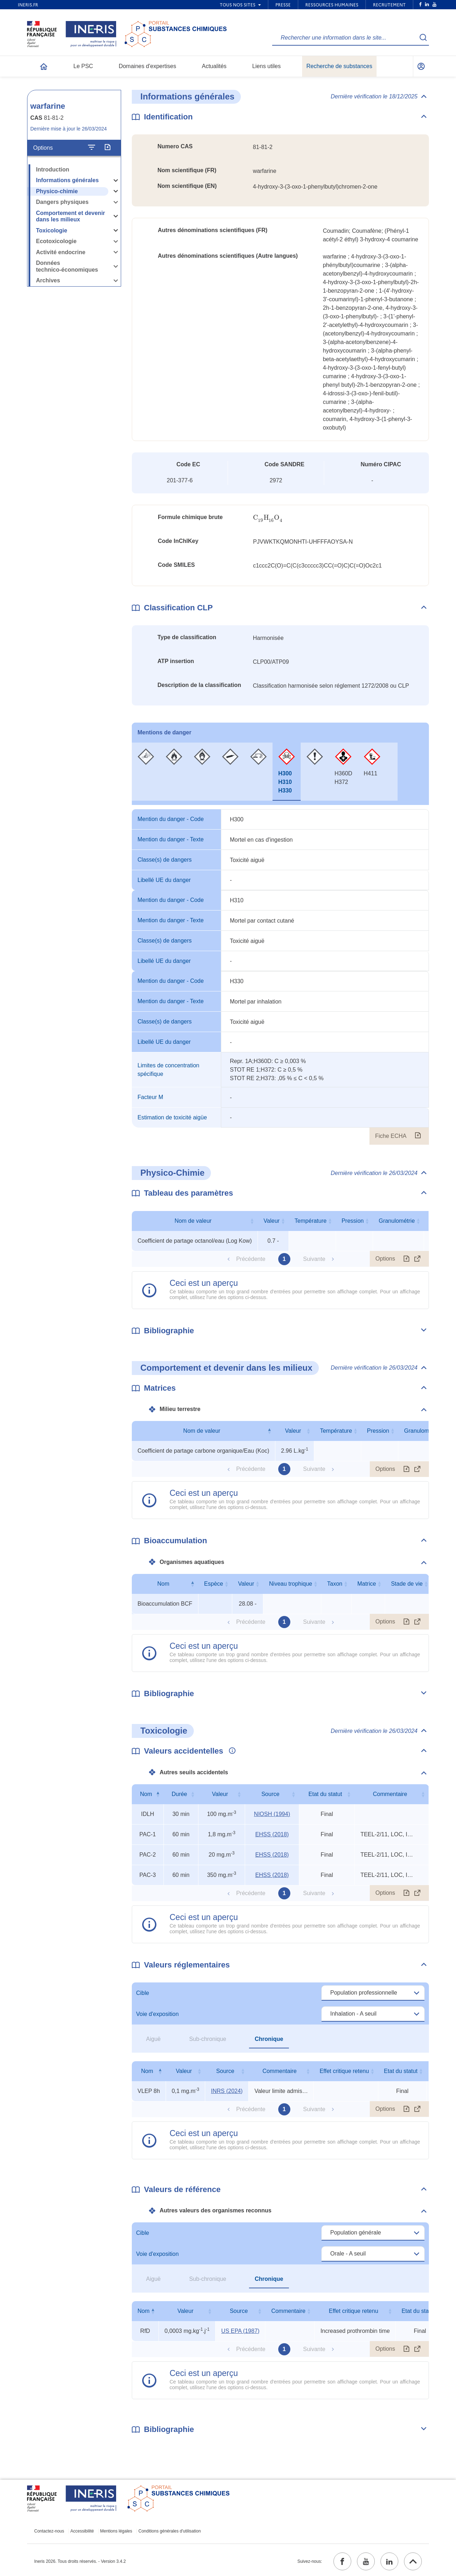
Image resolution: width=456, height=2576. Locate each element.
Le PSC (83, 66)
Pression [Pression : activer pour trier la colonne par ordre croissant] (353, 1221)
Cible (142, 1993)
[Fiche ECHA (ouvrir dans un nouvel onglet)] (417, 1136)
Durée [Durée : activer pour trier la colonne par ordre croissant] (179, 1794)
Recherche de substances (339, 66)
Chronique (269, 2039)
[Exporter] (107, 147)
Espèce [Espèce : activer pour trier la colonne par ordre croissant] (213, 1584)
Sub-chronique (207, 2039)
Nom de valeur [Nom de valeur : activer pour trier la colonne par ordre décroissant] (201, 1431)
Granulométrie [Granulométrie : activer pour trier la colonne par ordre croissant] (397, 1221)
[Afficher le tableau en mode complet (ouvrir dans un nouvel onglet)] (417, 1259)
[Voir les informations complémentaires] (230, 1751)
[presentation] (268, 518)
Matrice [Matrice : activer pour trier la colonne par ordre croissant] (366, 1584)
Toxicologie (51, 230)
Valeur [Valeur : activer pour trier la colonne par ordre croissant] (272, 1221)
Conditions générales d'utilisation (170, 2531)
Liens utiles (266, 66)
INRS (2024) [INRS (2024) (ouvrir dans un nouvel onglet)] (227, 2091)
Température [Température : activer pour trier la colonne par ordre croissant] (311, 1221)
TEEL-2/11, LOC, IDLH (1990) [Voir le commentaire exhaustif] (387, 1834)
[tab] (146, 772)
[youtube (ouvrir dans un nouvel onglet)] (366, 2561)
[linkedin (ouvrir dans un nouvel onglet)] (389, 2561)
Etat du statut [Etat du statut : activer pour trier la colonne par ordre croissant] (325, 1794)
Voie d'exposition (157, 2014)
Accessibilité (82, 2531)
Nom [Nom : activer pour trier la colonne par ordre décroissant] (163, 1584)
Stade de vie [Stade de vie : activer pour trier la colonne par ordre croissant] (407, 1584)
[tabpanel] (280, 977)
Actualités (214, 66)
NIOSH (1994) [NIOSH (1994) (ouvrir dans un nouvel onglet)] (272, 1814)
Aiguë (153, 2039)
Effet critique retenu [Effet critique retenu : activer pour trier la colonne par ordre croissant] (344, 2071)
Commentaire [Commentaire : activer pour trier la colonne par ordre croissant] (390, 1794)
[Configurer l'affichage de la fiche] (91, 147)
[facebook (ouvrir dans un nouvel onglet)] (342, 2561)
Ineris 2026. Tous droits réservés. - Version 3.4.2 (80, 2561)
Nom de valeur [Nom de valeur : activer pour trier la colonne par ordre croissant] (193, 1221)
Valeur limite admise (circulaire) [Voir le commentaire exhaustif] (281, 2091)
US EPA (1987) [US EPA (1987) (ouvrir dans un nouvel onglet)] (240, 2331)
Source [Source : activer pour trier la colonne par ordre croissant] (270, 1794)
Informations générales (67, 180)
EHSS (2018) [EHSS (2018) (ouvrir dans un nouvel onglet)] (272, 1834)
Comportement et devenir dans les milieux (70, 216)
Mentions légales (116, 2531)
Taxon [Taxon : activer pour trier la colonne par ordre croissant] (334, 1584)
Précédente (250, 1259)
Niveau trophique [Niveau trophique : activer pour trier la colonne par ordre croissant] (290, 1584)
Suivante (314, 1259)
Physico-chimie (57, 191)
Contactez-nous (49, 2531)
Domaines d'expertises (147, 66)
